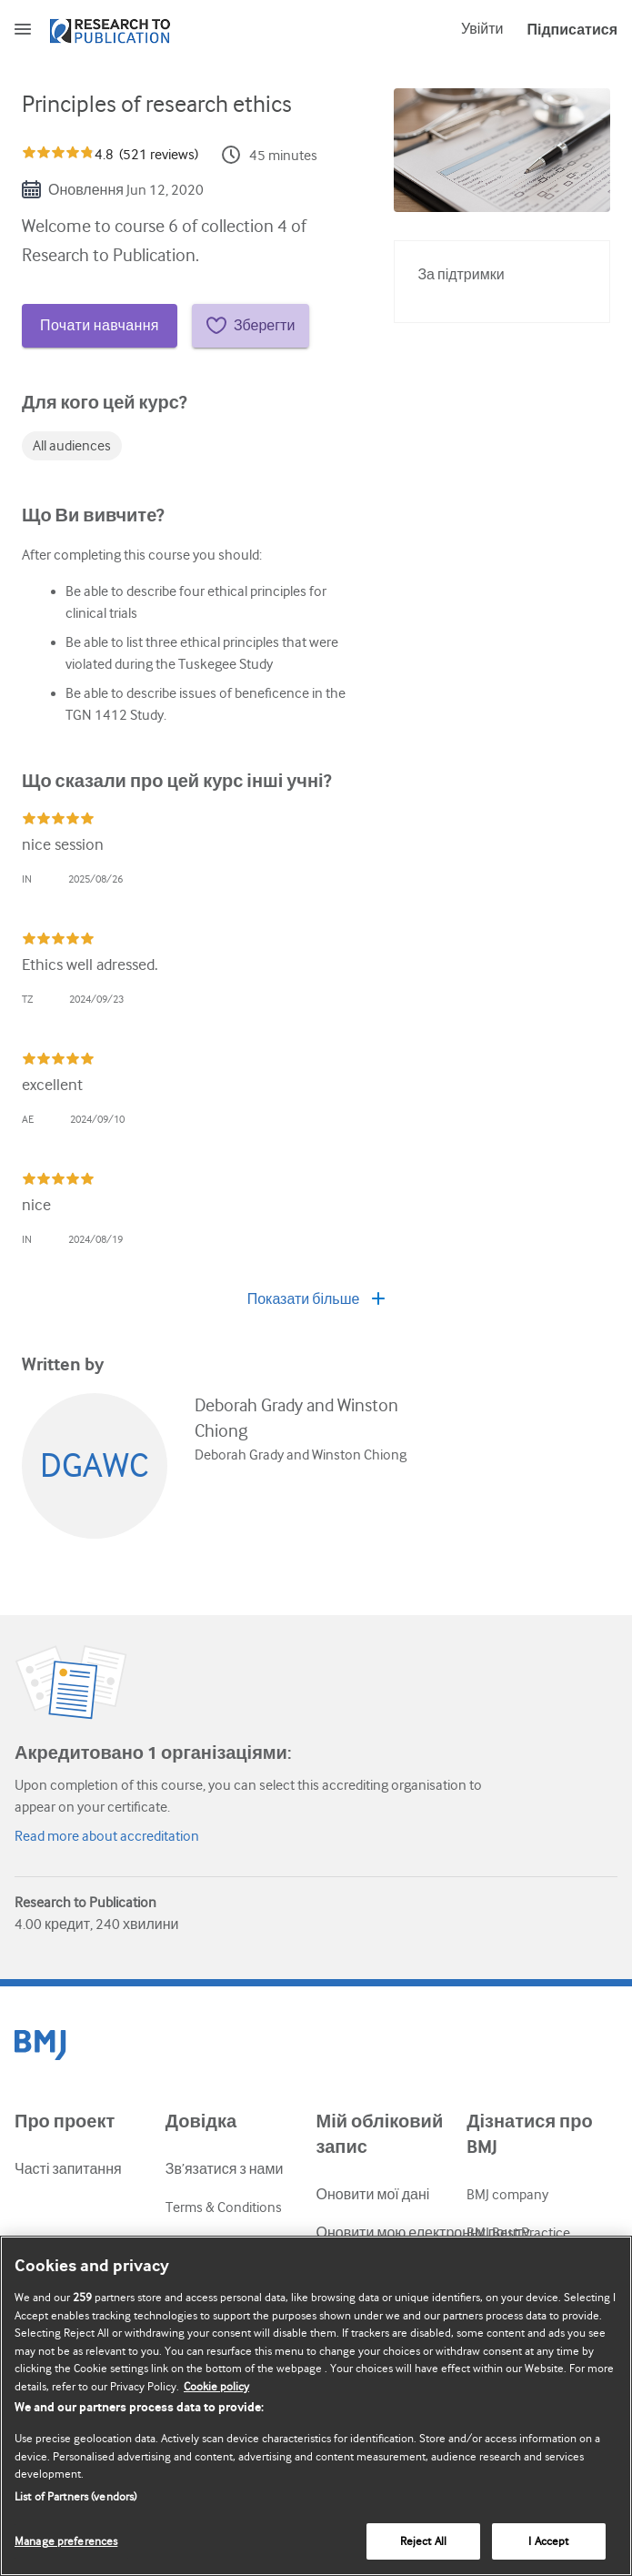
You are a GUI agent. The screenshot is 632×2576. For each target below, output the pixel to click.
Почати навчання (99, 326)
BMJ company (507, 2195)
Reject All (423, 2541)
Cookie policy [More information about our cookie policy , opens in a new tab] (216, 2386)
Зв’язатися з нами (225, 2169)
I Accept (548, 2541)
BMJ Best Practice (518, 2233)
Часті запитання (68, 2169)
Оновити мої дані (373, 2195)
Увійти (482, 29)
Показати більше (316, 1299)
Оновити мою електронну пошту (423, 2233)
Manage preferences (66, 2541)
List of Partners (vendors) (75, 2496)
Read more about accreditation (107, 1836)
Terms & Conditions (224, 2207)
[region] (316, 2406)
